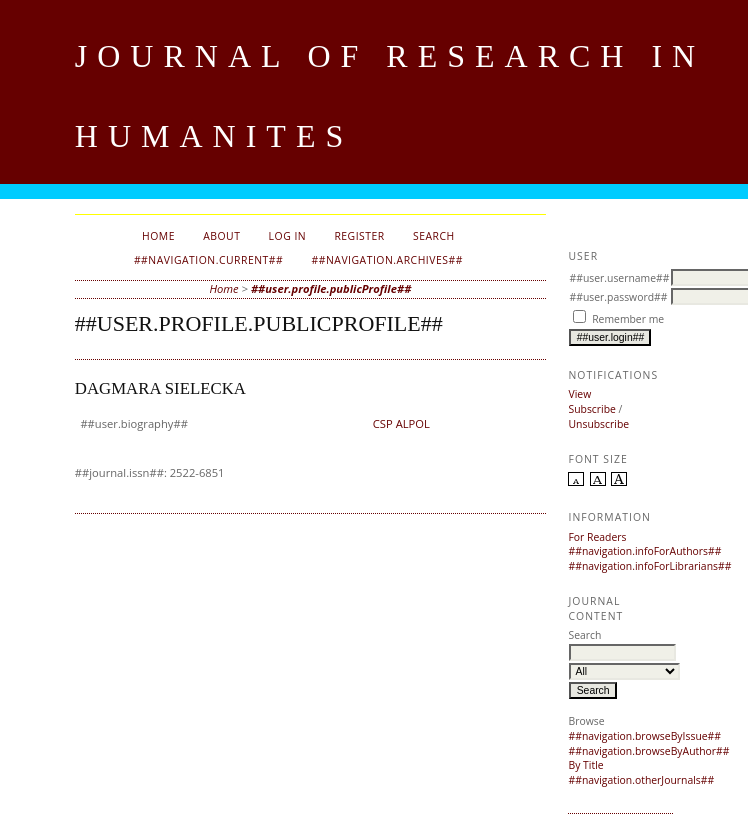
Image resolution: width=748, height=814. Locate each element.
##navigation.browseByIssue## (644, 736)
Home (158, 236)
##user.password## (618, 297)
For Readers (597, 537)
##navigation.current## (208, 260)
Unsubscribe (598, 424)
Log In (288, 236)
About (221, 236)
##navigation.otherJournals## (641, 780)
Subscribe (591, 409)
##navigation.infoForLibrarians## (649, 566)
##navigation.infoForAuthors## (644, 551)
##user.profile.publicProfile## (331, 288)
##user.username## (619, 278)
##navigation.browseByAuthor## (648, 751)
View (579, 394)
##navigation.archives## (386, 260)
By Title (585, 765)
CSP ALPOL (401, 423)
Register (359, 236)
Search (434, 236)
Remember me (628, 319)
